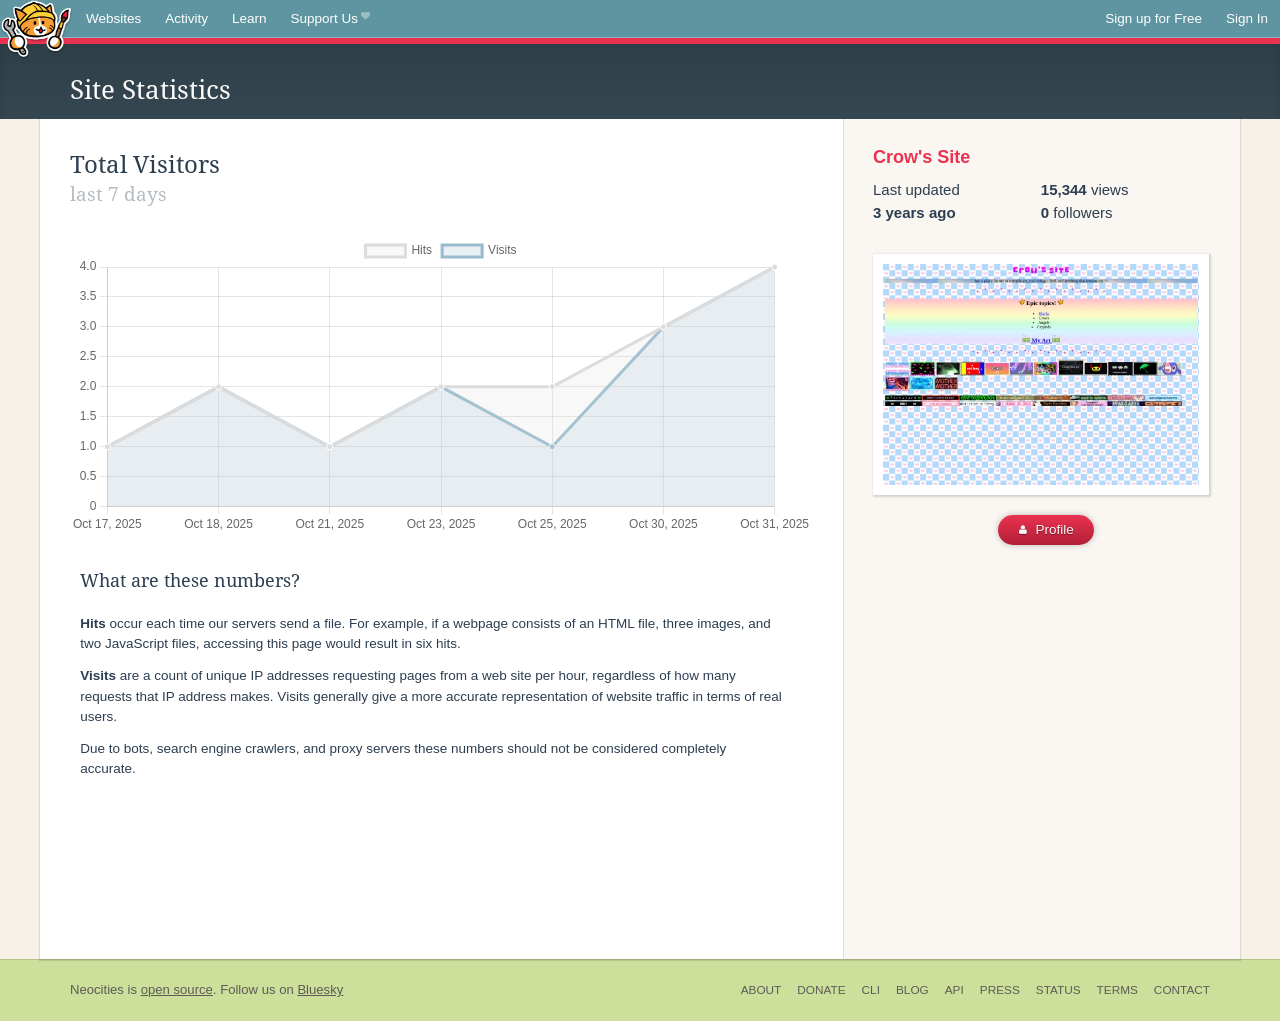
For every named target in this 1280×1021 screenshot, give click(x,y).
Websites (113, 18)
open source (177, 989)
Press (1000, 990)
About (761, 990)
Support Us (330, 19)
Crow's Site (921, 157)
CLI (871, 990)
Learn (249, 18)
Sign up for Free (1153, 18)
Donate (821, 990)
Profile (1046, 529)
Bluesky (320, 989)
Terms (1117, 990)
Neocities (97, 989)
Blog (912, 990)
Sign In (1247, 18)
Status (1058, 990)
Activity (186, 18)
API (954, 990)
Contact (1182, 990)
